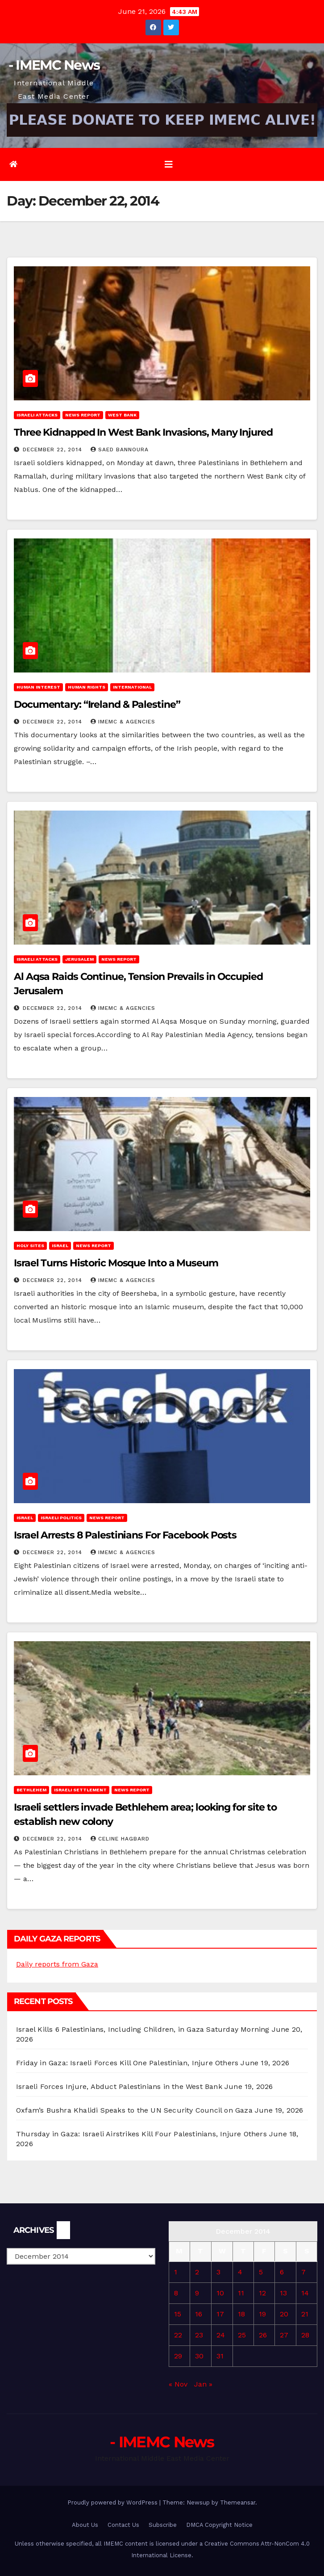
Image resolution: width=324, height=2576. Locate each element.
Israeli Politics (61, 1517)
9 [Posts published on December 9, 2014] (197, 2293)
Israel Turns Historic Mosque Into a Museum (116, 1263)
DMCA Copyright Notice (219, 2524)
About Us (85, 2524)
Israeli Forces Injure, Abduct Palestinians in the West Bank (119, 2086)
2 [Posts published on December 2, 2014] (197, 2272)
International (132, 687)
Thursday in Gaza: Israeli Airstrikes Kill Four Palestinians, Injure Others (141, 2134)
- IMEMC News (54, 65)
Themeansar (237, 2502)
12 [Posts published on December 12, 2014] (262, 2293)
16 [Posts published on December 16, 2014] (198, 2314)
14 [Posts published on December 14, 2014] (305, 2293)
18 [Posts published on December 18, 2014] (241, 2314)
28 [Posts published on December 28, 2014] (305, 2335)
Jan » (203, 2384)
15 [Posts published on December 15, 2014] (177, 2314)
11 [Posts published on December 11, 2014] (241, 2293)
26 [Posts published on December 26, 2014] (263, 2335)
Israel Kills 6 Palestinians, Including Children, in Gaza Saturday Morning (143, 2029)
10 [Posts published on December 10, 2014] (220, 2293)
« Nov (178, 2384)
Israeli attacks (37, 414)
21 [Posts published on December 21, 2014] (304, 2314)
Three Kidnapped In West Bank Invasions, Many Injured (143, 432)
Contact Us (123, 2524)
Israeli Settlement (80, 1789)
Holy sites (30, 1245)
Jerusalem (79, 959)
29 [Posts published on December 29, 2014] (178, 2356)
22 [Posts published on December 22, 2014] (178, 2335)
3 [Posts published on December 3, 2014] (218, 2272)
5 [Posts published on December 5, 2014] (261, 2272)
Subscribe (163, 2524)
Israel (60, 1245)
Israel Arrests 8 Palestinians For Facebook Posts (125, 1535)
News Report (82, 414)
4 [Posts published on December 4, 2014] (240, 2272)
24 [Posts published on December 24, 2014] (220, 2335)
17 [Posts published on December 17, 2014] (220, 2314)
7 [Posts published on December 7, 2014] (303, 2272)
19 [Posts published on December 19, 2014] (262, 2314)
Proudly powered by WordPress (113, 2502)
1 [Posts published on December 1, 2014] (175, 2272)
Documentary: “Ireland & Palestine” (97, 704)
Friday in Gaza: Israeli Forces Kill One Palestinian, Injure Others (127, 2063)
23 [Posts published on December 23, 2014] (199, 2335)
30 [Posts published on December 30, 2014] (199, 2356)
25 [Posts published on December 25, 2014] (242, 2335)
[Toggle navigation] (169, 164)
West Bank (122, 414)
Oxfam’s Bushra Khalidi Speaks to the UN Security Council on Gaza (134, 2110)
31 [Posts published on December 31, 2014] (220, 2356)
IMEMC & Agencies (123, 722)
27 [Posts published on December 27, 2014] (284, 2335)
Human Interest (38, 687)
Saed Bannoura (120, 449)
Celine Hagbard (120, 1839)
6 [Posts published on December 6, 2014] (282, 2272)
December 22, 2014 (53, 449)
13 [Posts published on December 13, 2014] (283, 2293)
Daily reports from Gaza (57, 1964)
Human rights (86, 687)
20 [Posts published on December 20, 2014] (284, 2314)
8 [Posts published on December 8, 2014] (176, 2293)
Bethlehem (31, 1789)
